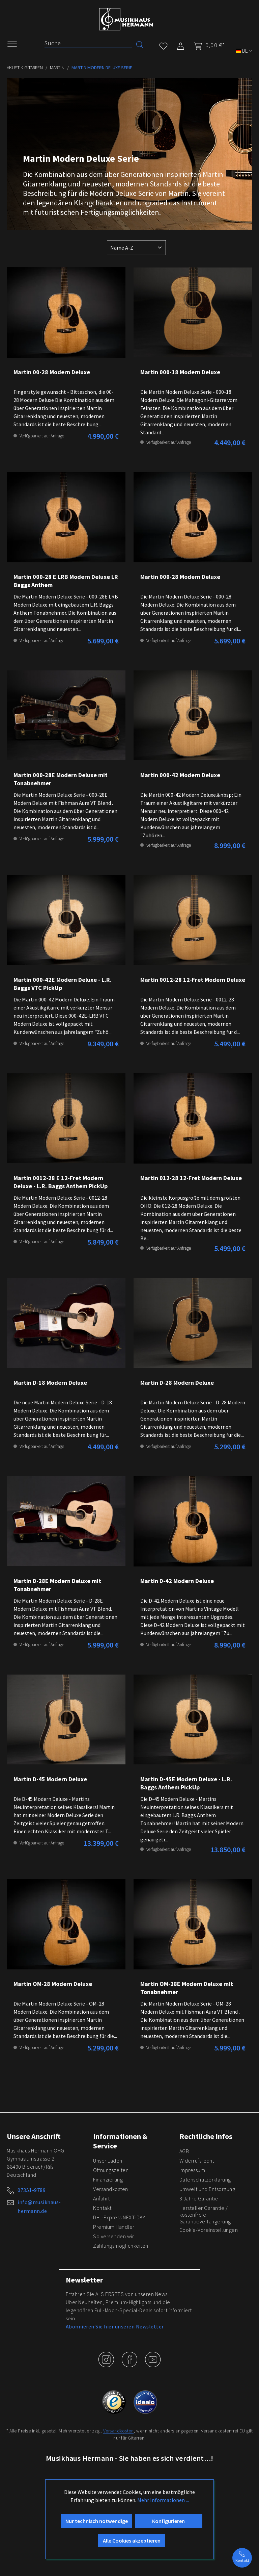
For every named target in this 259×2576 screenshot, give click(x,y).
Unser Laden (107, 2160)
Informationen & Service (120, 2141)
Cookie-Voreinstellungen (208, 2230)
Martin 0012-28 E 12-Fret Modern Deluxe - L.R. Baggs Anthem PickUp (60, 1182)
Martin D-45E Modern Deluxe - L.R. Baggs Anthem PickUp (186, 1783)
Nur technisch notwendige (96, 2521)
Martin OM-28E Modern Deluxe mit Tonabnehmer (186, 1988)
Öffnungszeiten (110, 2170)
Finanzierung (108, 2179)
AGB (184, 2151)
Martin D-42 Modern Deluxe (177, 1581)
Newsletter (84, 2280)
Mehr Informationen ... (163, 2500)
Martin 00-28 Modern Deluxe (51, 372)
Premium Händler (114, 2226)
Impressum (192, 2170)
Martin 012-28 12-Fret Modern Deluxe (191, 1178)
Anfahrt (101, 2198)
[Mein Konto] (180, 45)
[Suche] (88, 43)
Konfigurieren (168, 2521)
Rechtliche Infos (205, 2136)
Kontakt (102, 2207)
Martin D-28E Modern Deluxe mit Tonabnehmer (57, 1585)
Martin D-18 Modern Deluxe (50, 1382)
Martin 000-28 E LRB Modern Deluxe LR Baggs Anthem (65, 581)
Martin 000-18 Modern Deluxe (180, 372)
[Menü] (15, 43)
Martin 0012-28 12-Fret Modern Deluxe (192, 980)
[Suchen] (140, 44)
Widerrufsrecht (196, 2160)
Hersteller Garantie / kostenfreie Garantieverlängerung (205, 2214)
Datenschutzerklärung (205, 2179)
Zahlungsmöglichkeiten (120, 2245)
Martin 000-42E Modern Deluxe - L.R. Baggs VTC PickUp (62, 984)
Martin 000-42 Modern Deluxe (180, 775)
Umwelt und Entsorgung (207, 2189)
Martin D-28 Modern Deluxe (177, 1382)
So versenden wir (113, 2236)
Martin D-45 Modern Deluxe (50, 1779)
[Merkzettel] (163, 45)
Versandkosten (110, 2189)
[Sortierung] (136, 247)
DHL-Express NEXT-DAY (119, 2217)
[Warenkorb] (207, 45)
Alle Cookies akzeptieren (132, 2540)
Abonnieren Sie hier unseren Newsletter (115, 2326)
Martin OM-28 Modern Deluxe (52, 1984)
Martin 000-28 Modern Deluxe (180, 577)
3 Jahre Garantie (198, 2198)
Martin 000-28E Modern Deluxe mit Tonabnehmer (60, 779)
